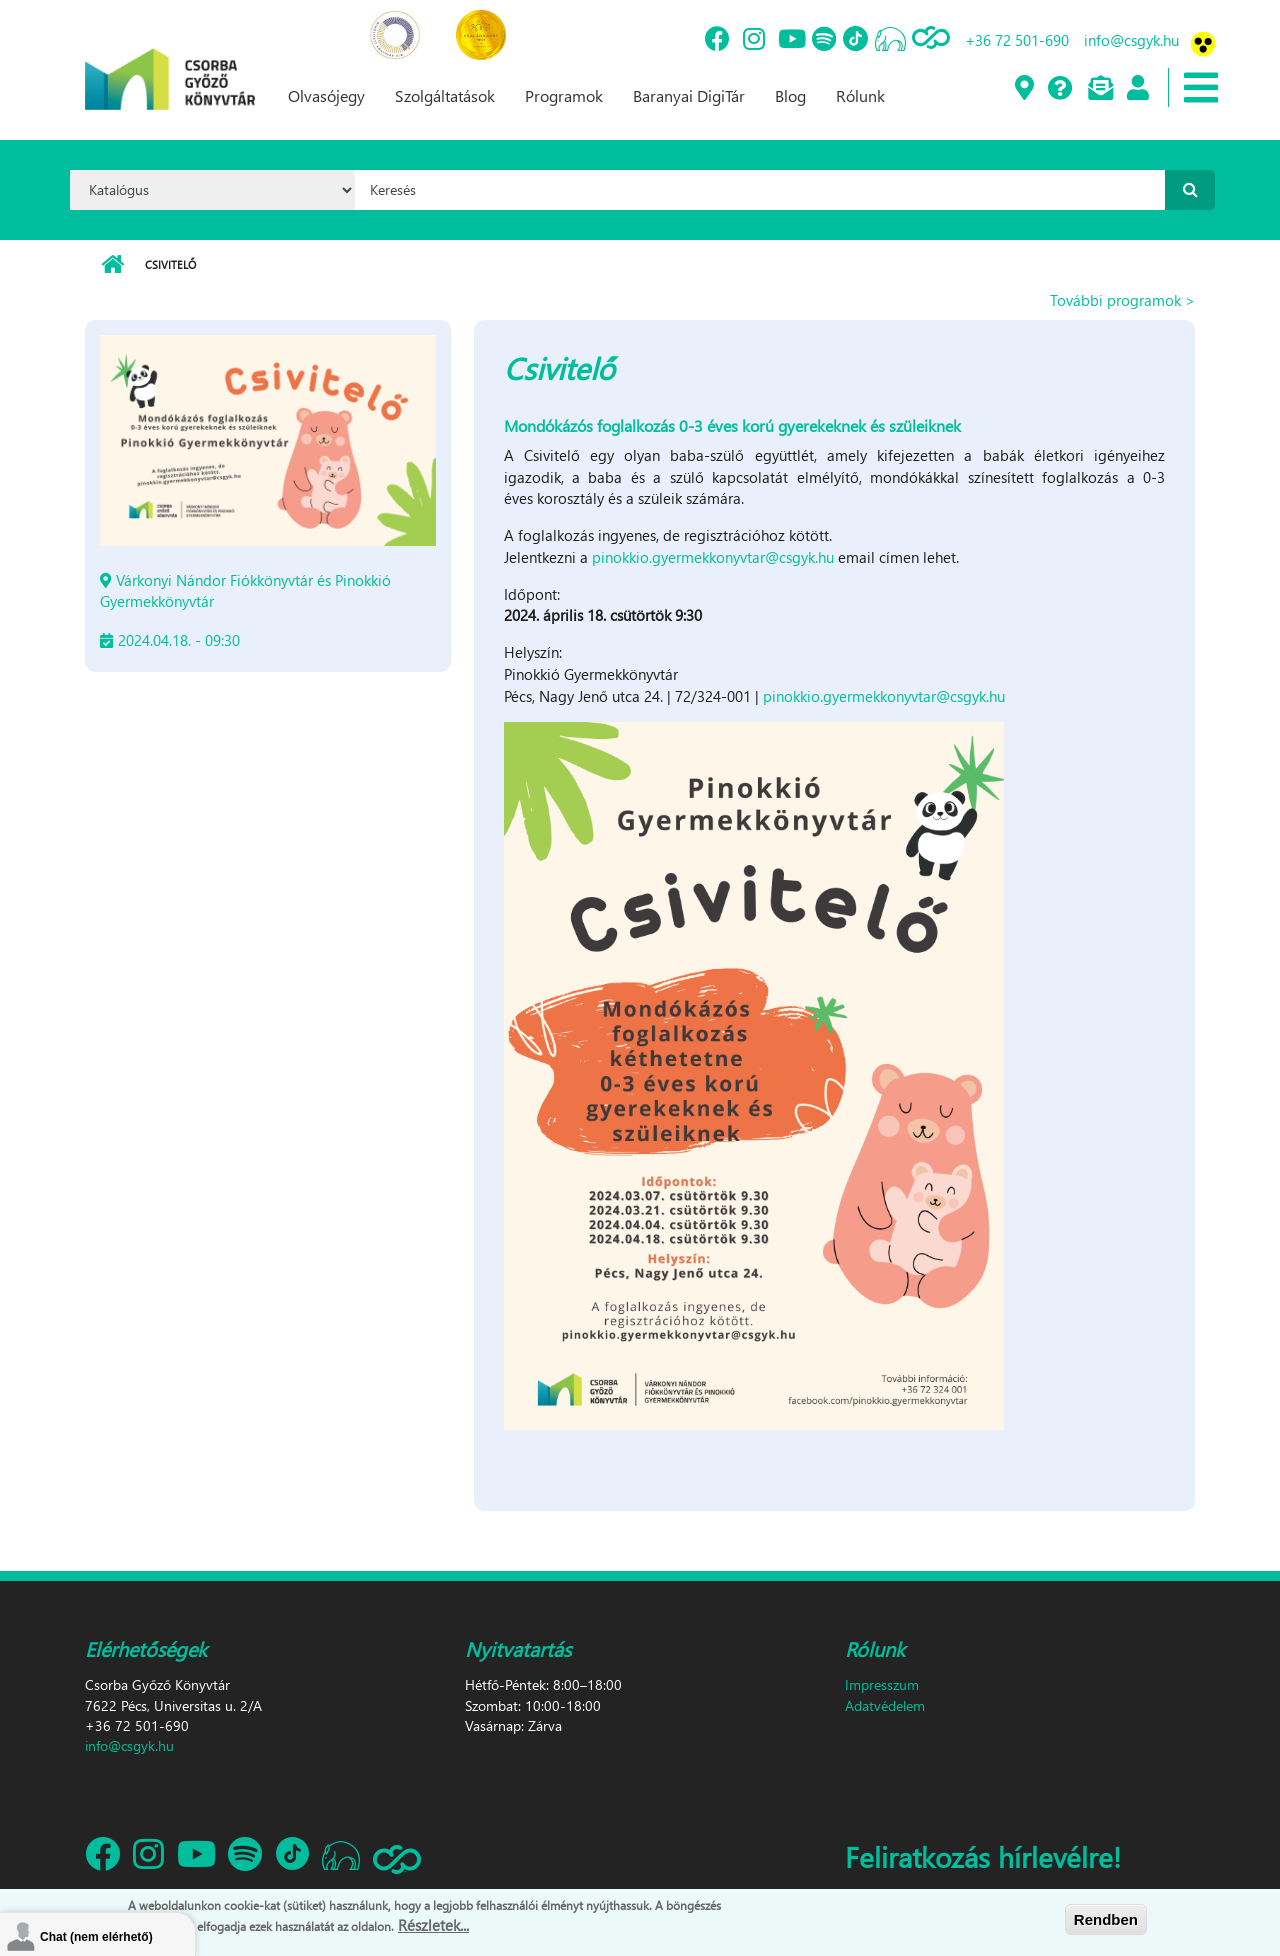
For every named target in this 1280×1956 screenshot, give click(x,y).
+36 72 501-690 (1017, 40)
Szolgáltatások (445, 95)
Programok (564, 95)
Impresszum (882, 1684)
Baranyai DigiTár (689, 95)
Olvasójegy (326, 95)
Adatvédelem (885, 1705)
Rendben (1106, 1921)
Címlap (112, 265)
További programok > (1122, 300)
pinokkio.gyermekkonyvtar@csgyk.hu (713, 557)
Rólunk (860, 95)
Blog (790, 95)
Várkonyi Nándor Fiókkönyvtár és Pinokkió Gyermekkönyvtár (245, 590)
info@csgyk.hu (1131, 40)
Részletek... (433, 1928)
